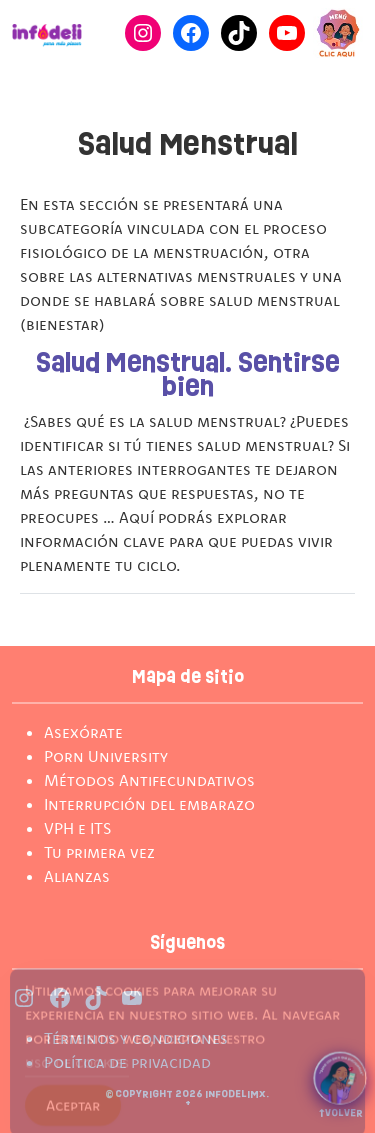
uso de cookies (77, 1069)
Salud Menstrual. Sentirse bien (188, 376)
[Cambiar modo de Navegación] (338, 33)
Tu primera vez (99, 852)
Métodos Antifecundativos (149, 780)
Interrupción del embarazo (149, 804)
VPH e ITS (77, 828)
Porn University (106, 756)
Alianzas (77, 876)
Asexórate (83, 732)
